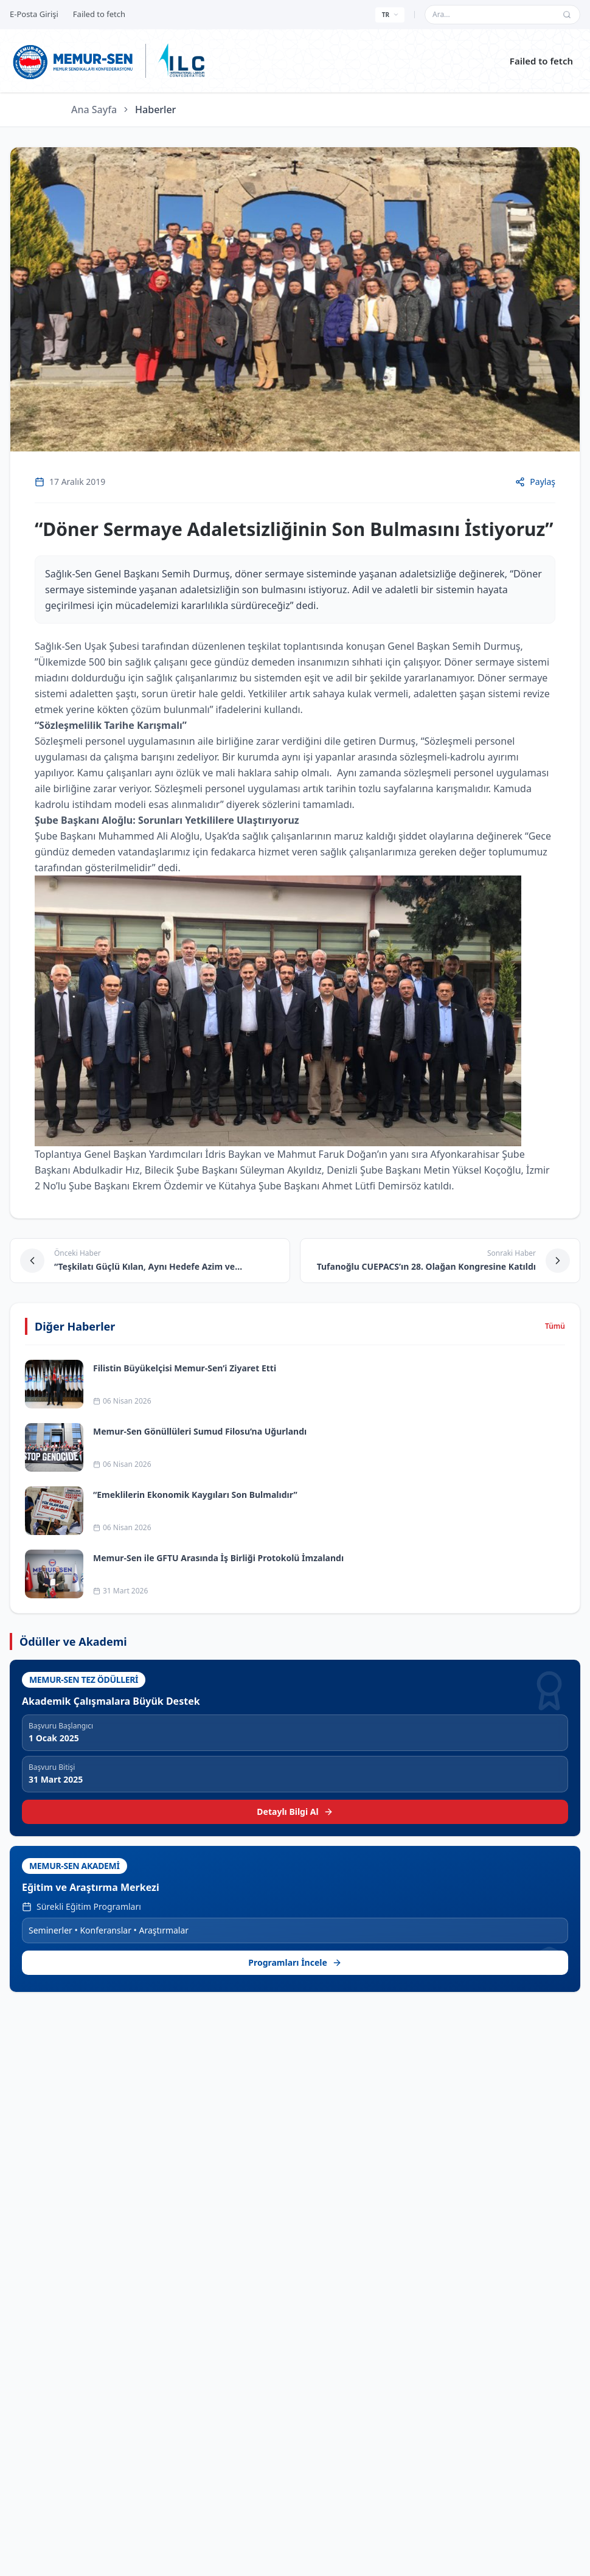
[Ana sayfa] (73, 61)
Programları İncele (295, 1962)
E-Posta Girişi (34, 14)
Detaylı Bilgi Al (295, 1811)
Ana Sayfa (94, 109)
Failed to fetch (541, 61)
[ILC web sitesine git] (181, 60)
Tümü (555, 1326)
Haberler (155, 109)
